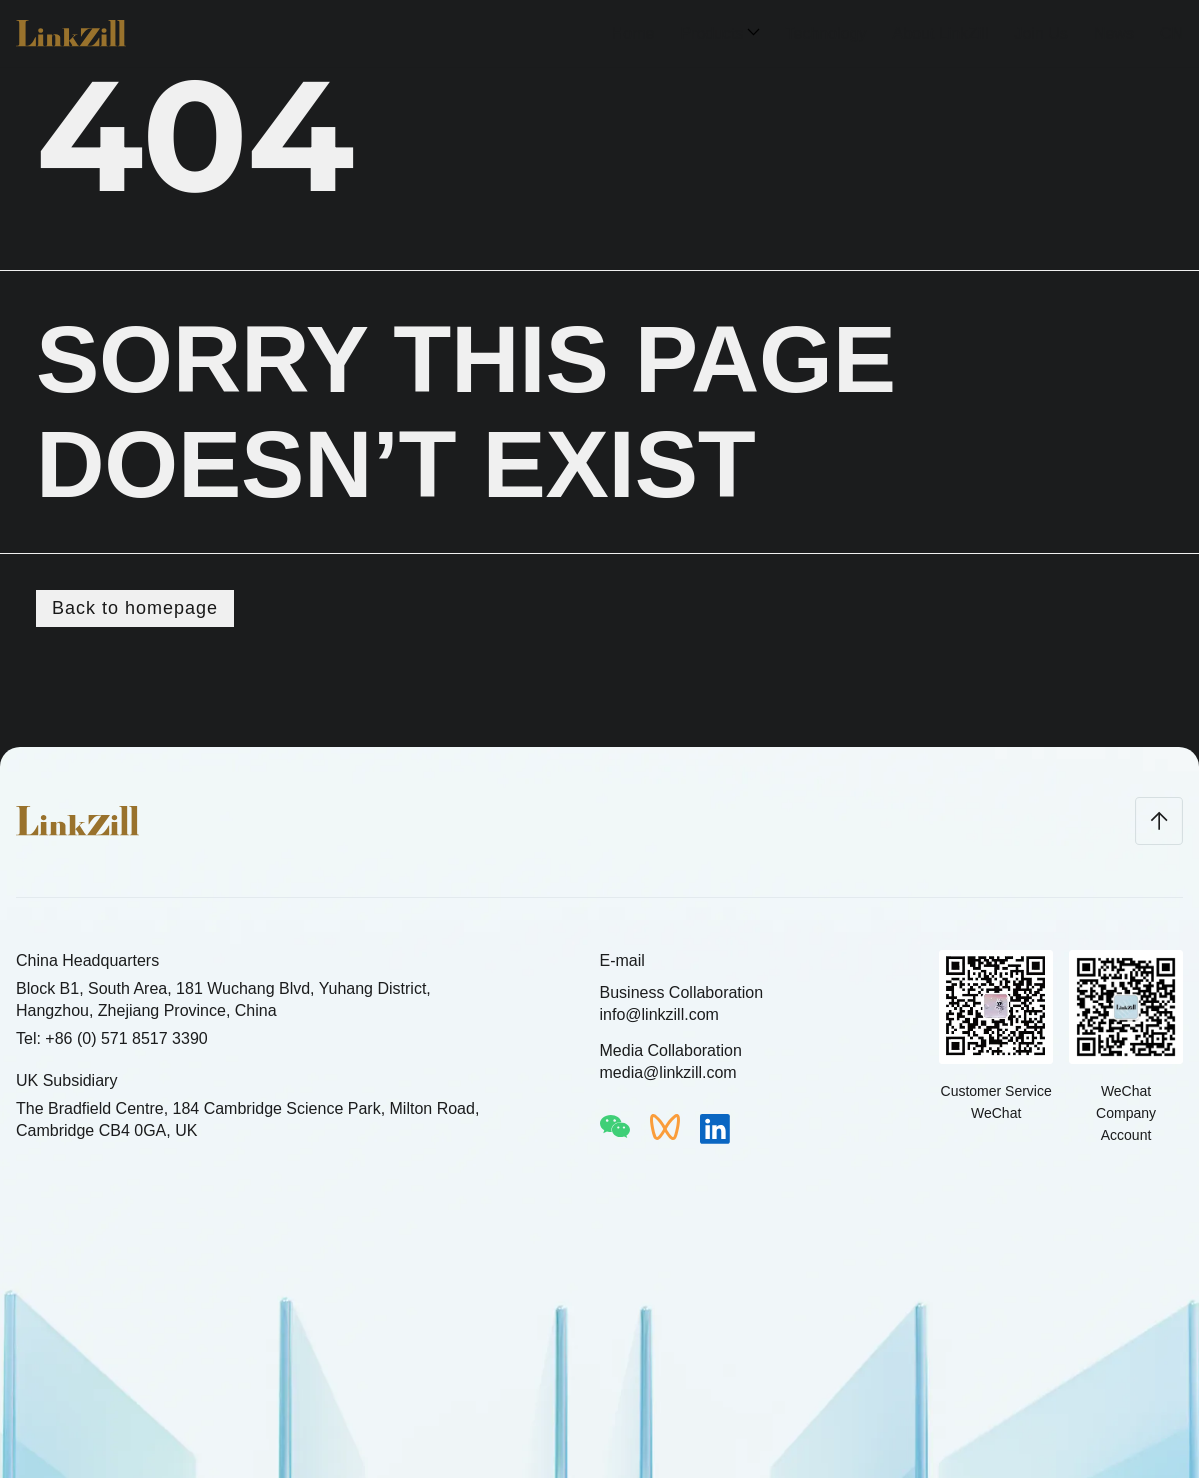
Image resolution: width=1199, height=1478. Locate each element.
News (1114, 33)
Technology (826, 33)
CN (1171, 33)
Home (633, 33)
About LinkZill (940, 33)
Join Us (1041, 33)
